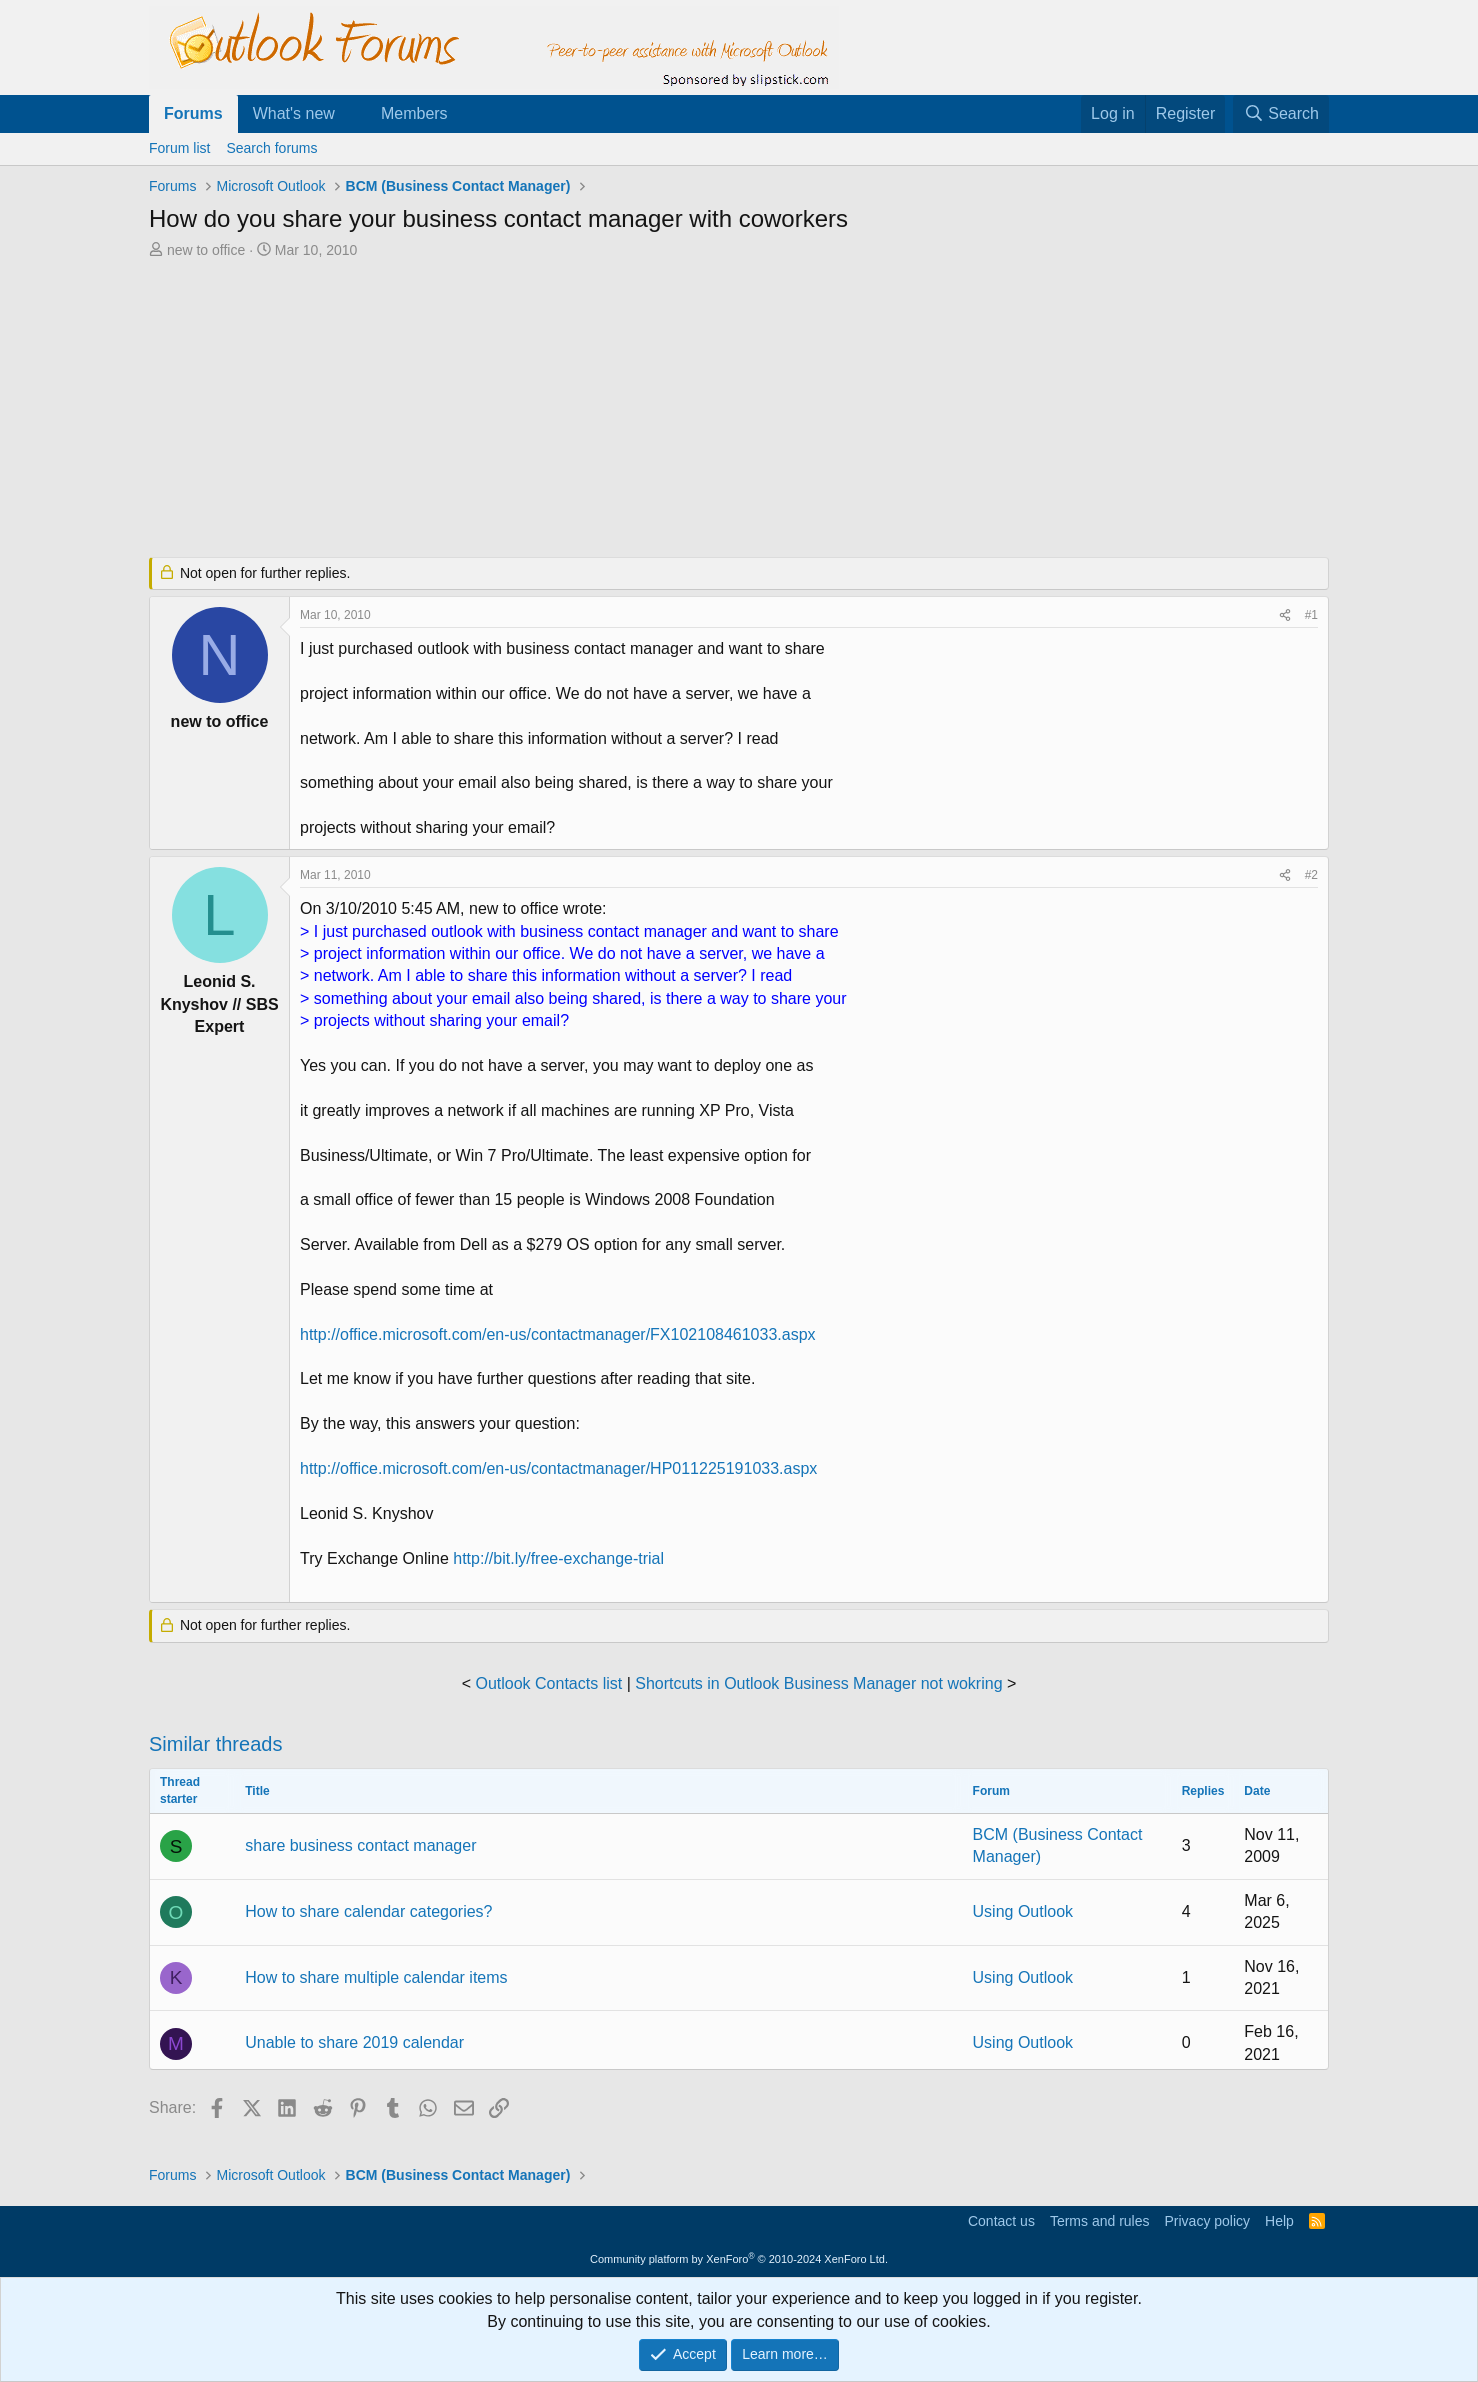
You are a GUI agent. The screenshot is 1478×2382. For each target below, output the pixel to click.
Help (1279, 2221)
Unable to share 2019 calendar (354, 2042)
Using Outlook (1023, 1911)
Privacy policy (1207, 2221)
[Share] (1285, 615)
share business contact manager (360, 1845)
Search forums (271, 148)
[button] (351, 114)
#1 (1311, 615)
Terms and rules (1100, 2221)
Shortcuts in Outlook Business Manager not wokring (818, 1683)
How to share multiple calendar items (376, 1977)
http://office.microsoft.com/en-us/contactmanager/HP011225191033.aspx (558, 1468)
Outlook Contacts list (548, 1683)
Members (414, 113)
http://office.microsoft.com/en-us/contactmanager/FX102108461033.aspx (558, 1334)
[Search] (1281, 114)
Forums (193, 113)
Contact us (1001, 2221)
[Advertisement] (634, 410)
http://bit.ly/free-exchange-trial (558, 1558)
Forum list (179, 148)
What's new (294, 113)
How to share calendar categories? (368, 1911)
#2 (1311, 875)
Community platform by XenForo (739, 2259)
